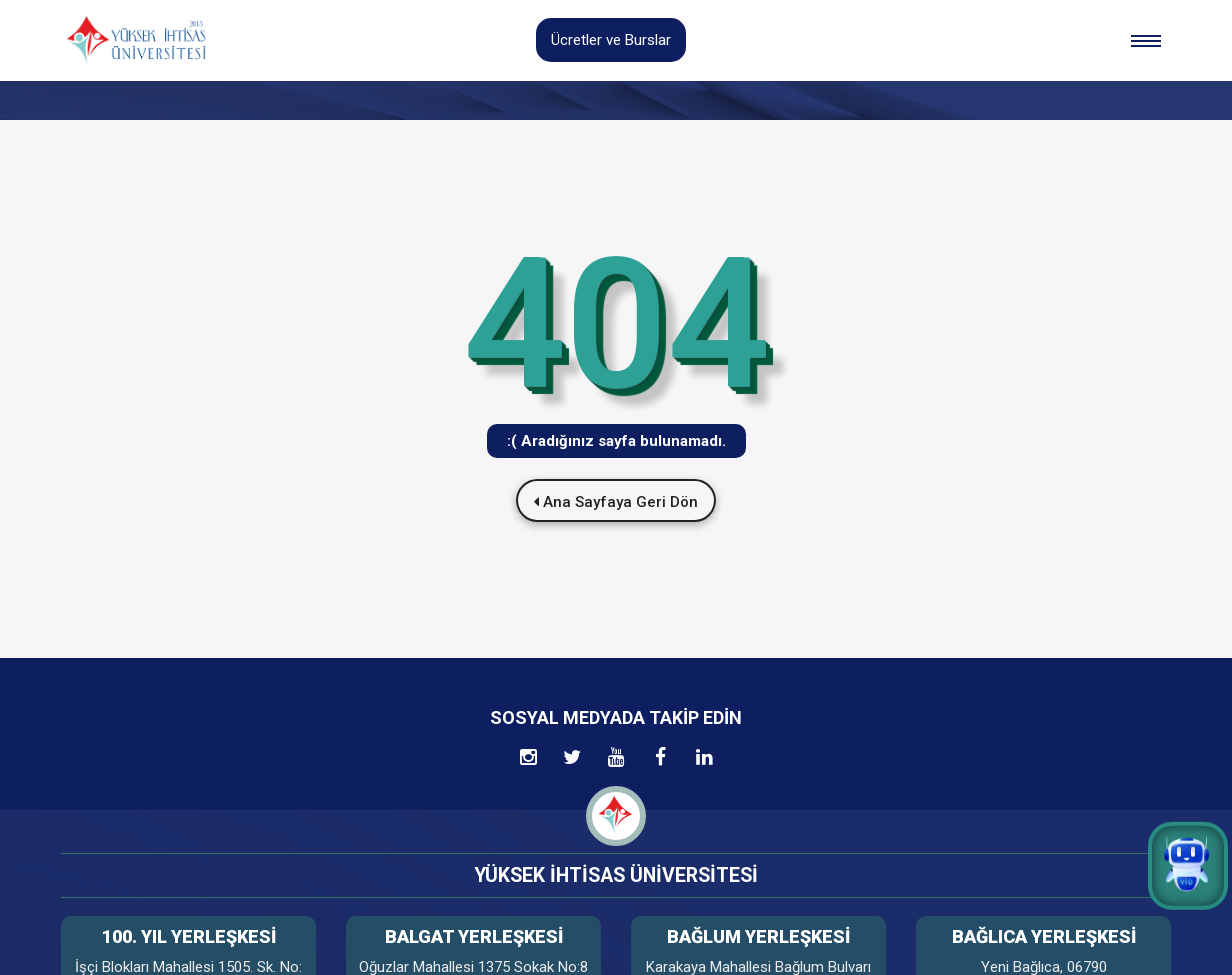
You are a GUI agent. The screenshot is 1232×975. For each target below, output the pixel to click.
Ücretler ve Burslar (611, 40)
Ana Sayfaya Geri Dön (616, 502)
